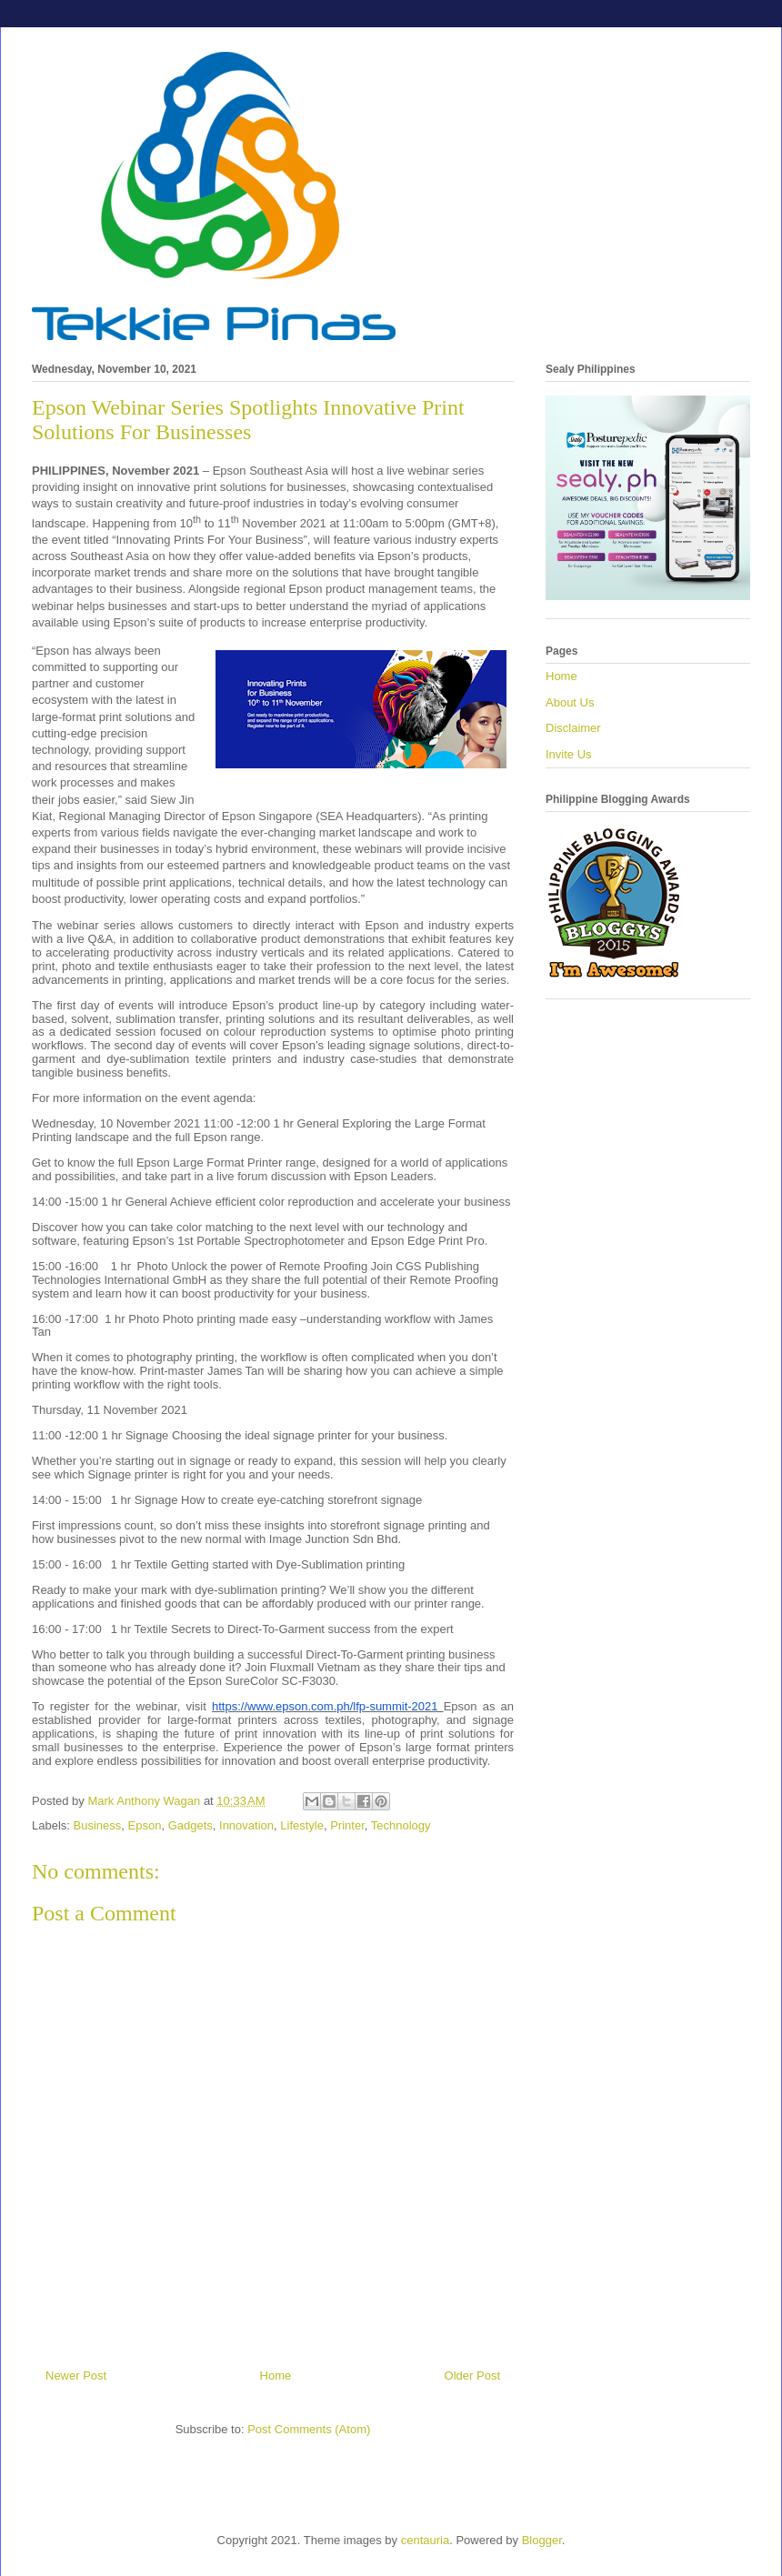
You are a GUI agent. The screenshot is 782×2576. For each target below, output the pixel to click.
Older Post (472, 2375)
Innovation (246, 1825)
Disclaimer (573, 728)
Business (98, 1825)
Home (276, 2375)
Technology (401, 1825)
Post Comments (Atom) (308, 2429)
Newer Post (75, 2375)
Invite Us (569, 754)
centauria (425, 2540)
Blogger (542, 2540)
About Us (570, 702)
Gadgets (190, 1825)
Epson (145, 1825)
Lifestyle (302, 1825)
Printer (347, 1825)
